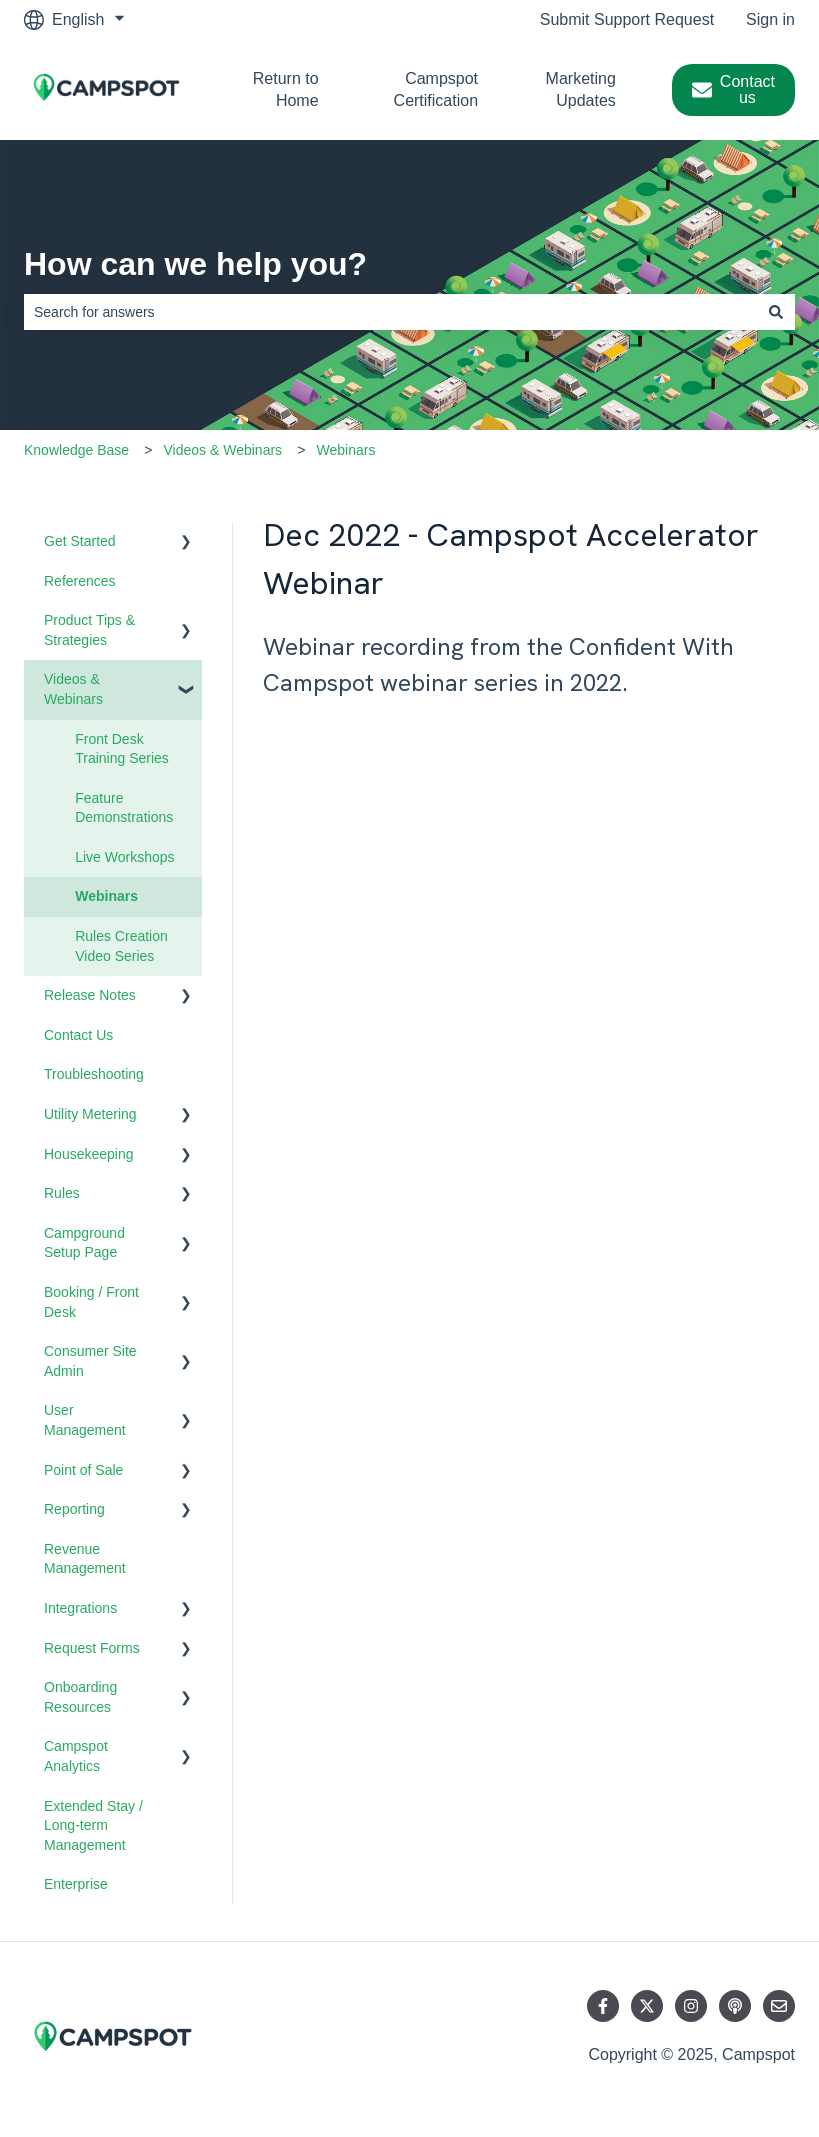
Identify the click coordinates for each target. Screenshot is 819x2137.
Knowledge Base (76, 450)
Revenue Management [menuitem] (85, 1559)
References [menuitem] (80, 581)
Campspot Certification (436, 89)
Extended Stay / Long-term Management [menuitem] (93, 1825)
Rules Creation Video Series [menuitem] (121, 946)
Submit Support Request (627, 19)
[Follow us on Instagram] (691, 2006)
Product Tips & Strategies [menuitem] (89, 630)
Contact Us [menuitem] (78, 1035)
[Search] (776, 312)
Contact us (733, 89)
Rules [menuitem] (62, 1193)
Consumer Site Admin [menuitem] (90, 1361)
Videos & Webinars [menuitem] (73, 689)
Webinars (346, 450)
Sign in (770, 19)
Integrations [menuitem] (80, 1608)
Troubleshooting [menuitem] (94, 1074)
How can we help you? (195, 264)
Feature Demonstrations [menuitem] (124, 808)
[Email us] (779, 2006)
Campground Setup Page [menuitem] (84, 1243)
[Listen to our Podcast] (735, 2006)
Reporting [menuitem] (74, 1509)
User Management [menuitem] (85, 1420)
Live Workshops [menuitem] (124, 857)
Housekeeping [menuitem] (89, 1154)
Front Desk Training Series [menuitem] (122, 749)
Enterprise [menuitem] (76, 1884)
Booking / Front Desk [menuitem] (91, 1302)
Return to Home (286, 89)
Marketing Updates (581, 89)
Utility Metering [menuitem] (90, 1114)
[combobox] (390, 312)
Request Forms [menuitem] (92, 1648)
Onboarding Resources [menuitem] (80, 1697)
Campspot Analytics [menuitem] (76, 1756)
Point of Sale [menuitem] (83, 1470)
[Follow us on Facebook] (603, 2006)
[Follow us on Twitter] (647, 2006)
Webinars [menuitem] (106, 896)
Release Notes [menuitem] (90, 995)
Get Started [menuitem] (80, 541)
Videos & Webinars (223, 450)
